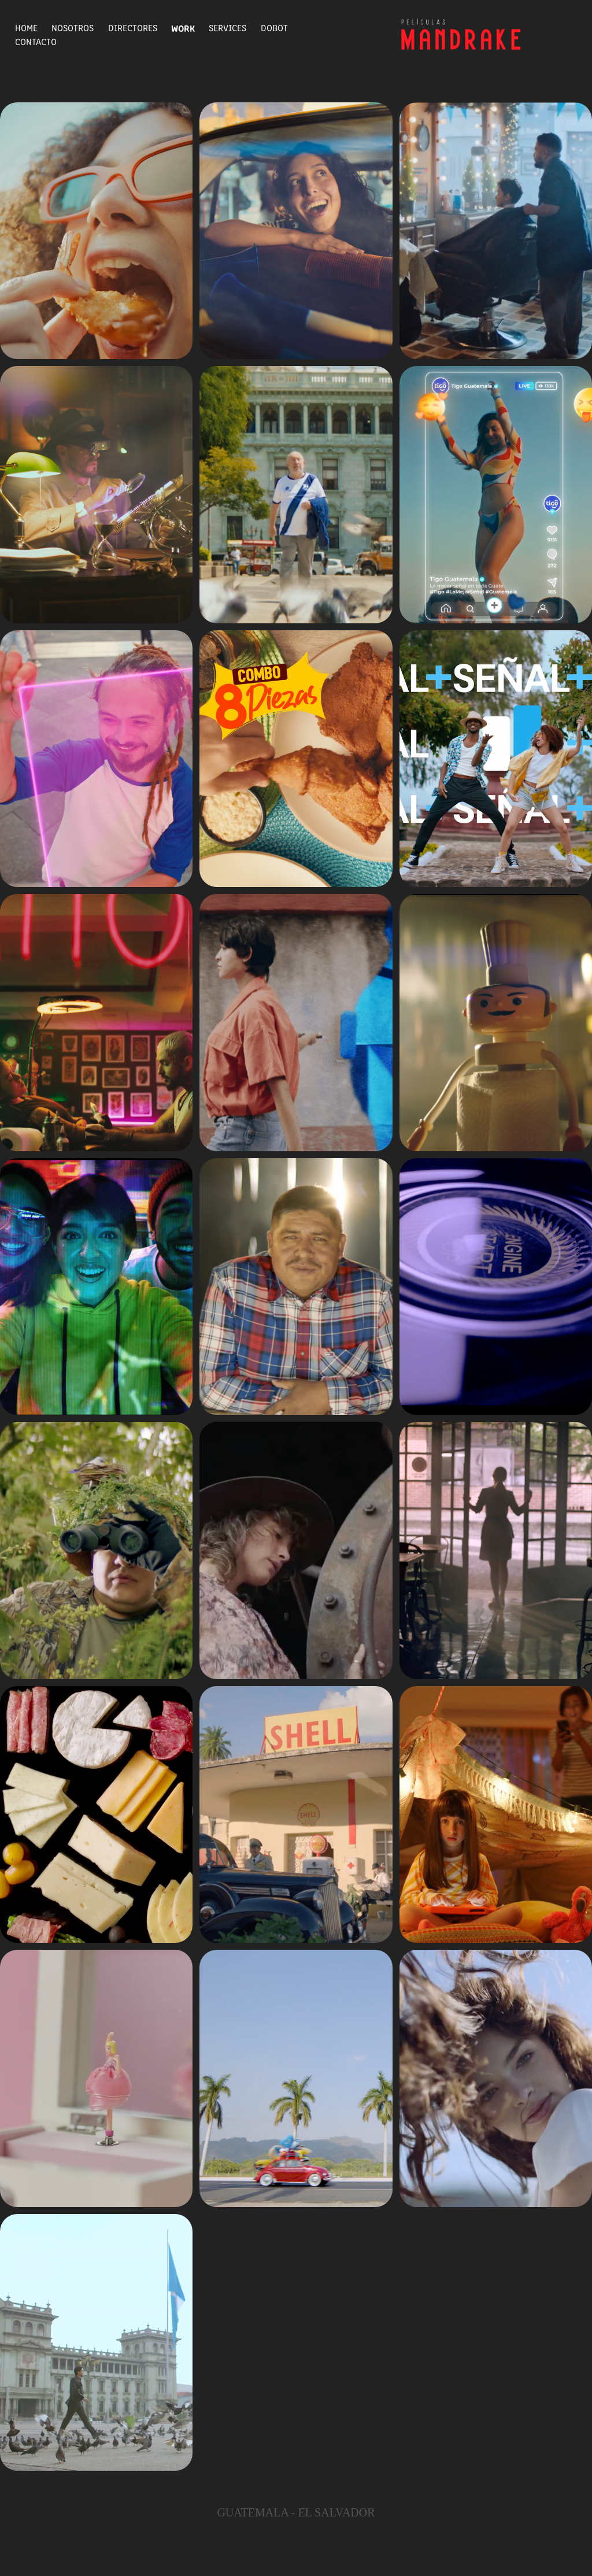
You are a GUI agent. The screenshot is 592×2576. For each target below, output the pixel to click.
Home (26, 27)
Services (227, 27)
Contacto (36, 41)
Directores (132, 27)
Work (183, 27)
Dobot (274, 27)
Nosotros (72, 27)
